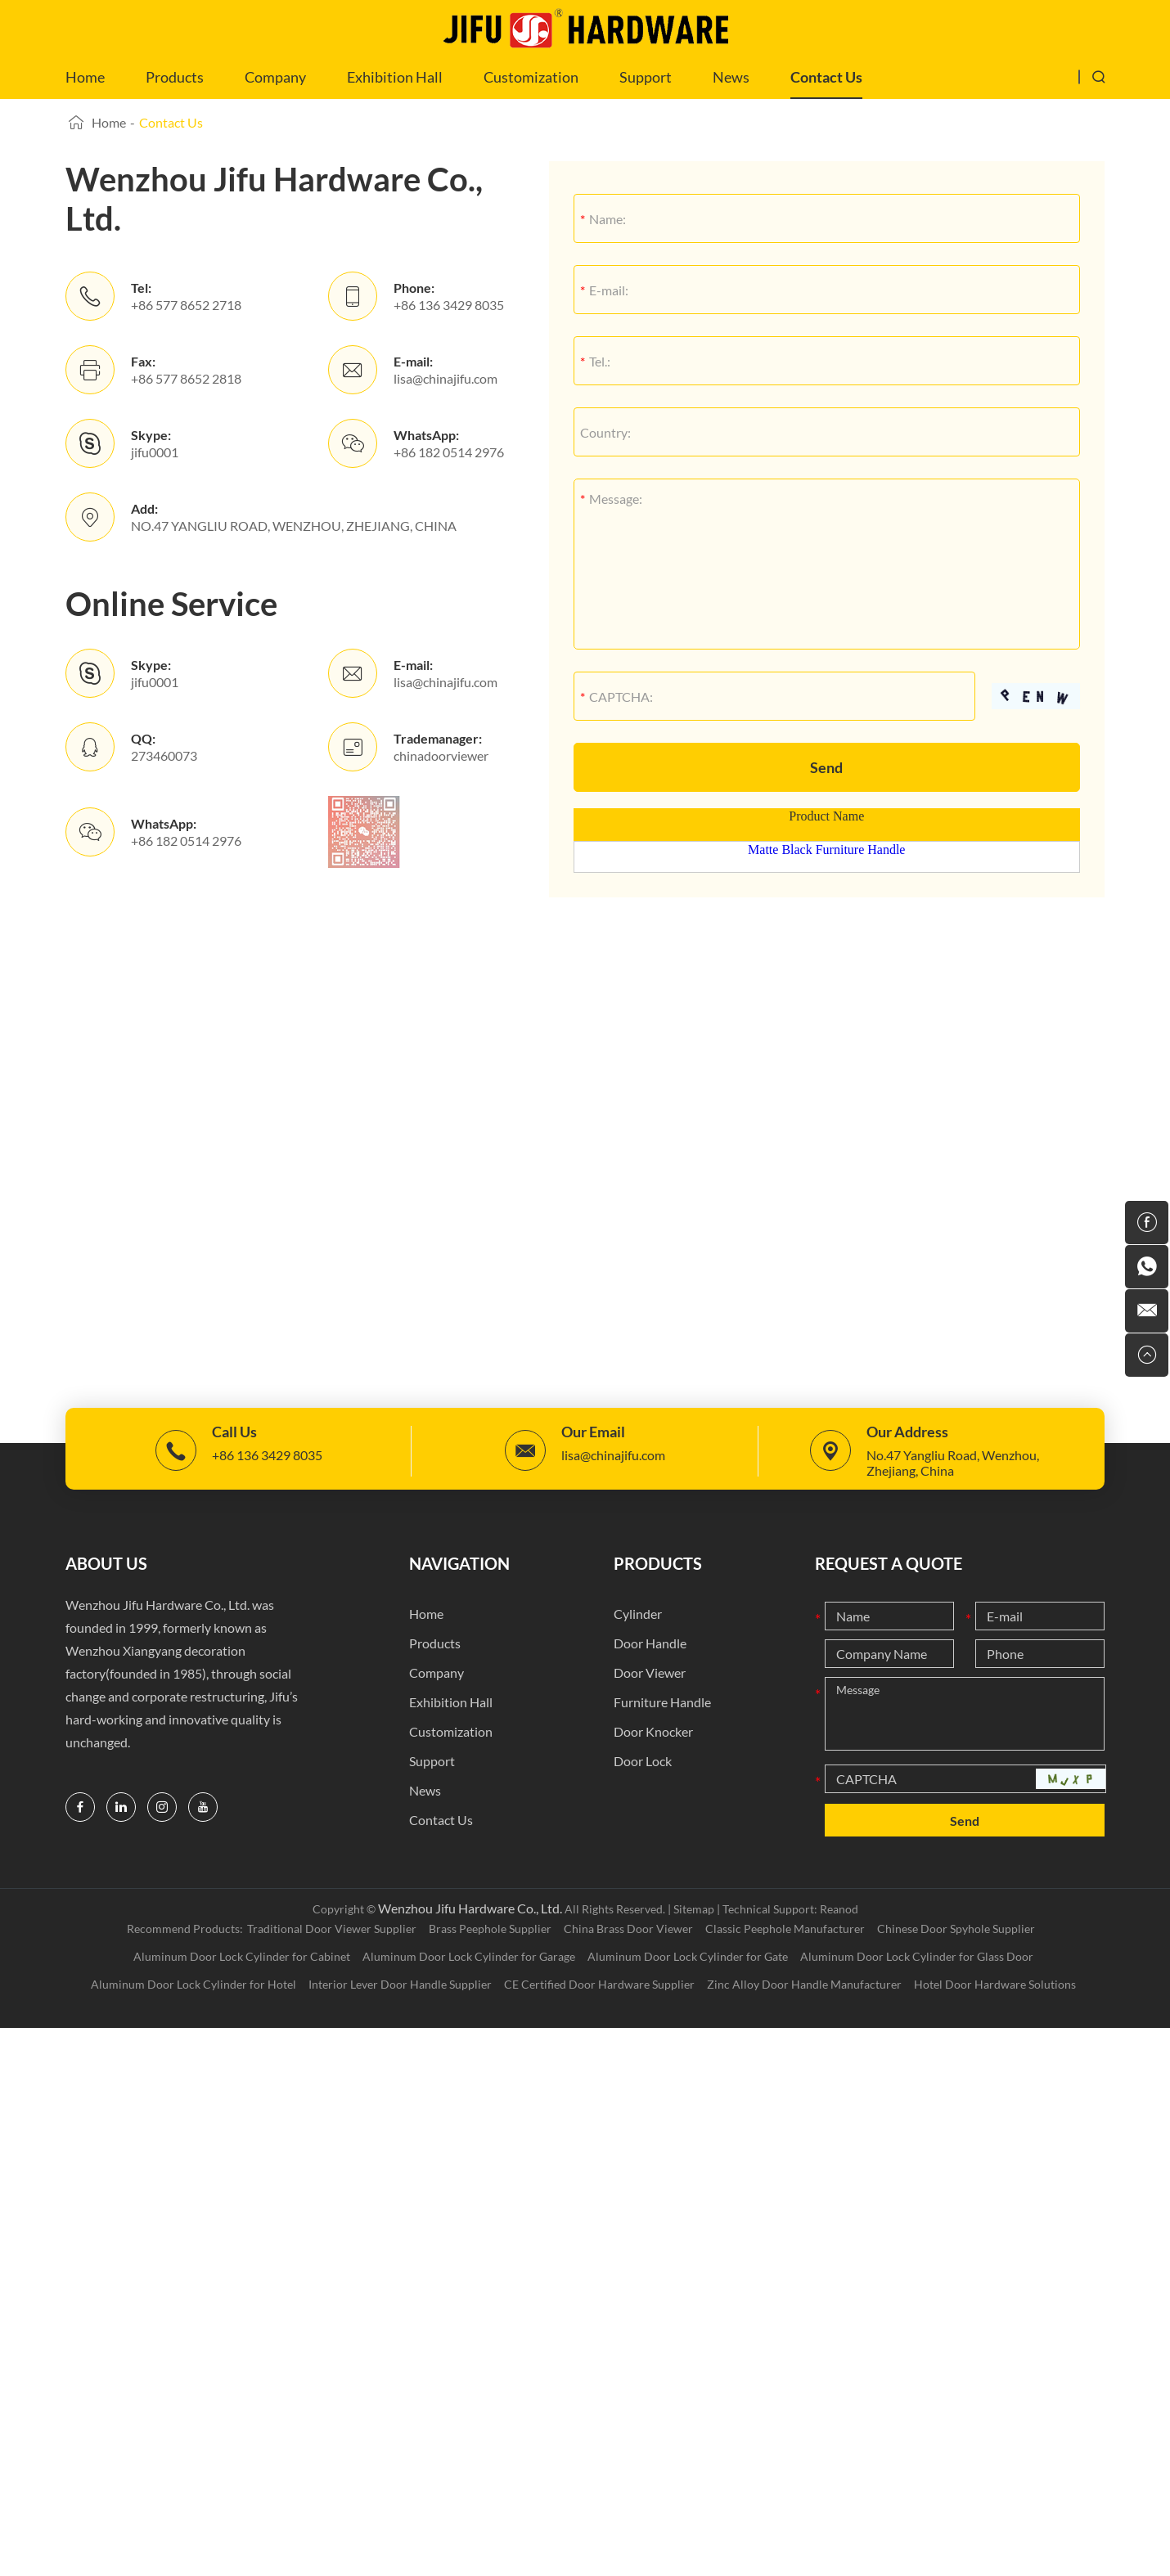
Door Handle (650, 1643)
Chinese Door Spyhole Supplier (956, 1928)
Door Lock (643, 1761)
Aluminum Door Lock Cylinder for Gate (687, 1956)
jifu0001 (154, 452)
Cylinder (638, 1613)
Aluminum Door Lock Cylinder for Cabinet (241, 1956)
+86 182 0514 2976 (449, 452)
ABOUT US (106, 1563)
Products (175, 77)
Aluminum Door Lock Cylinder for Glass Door (916, 1956)
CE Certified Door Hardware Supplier (599, 1984)
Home (85, 77)
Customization (531, 77)
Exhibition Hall (395, 77)
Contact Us (826, 77)
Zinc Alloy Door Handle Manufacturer (804, 1984)
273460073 (164, 755)
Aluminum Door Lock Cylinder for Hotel (193, 1984)
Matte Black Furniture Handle (826, 849)
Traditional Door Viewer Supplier (331, 1928)
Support (645, 77)
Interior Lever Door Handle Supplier (400, 1984)
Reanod (839, 1909)
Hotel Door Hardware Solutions (995, 1984)
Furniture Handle (662, 1702)
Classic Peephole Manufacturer (785, 1928)
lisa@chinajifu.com (445, 378)
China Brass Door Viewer (628, 1928)
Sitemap (693, 1909)
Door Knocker (653, 1731)
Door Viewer (650, 1672)
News (731, 77)
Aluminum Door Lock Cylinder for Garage (468, 1956)
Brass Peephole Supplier (490, 1928)
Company (275, 77)
